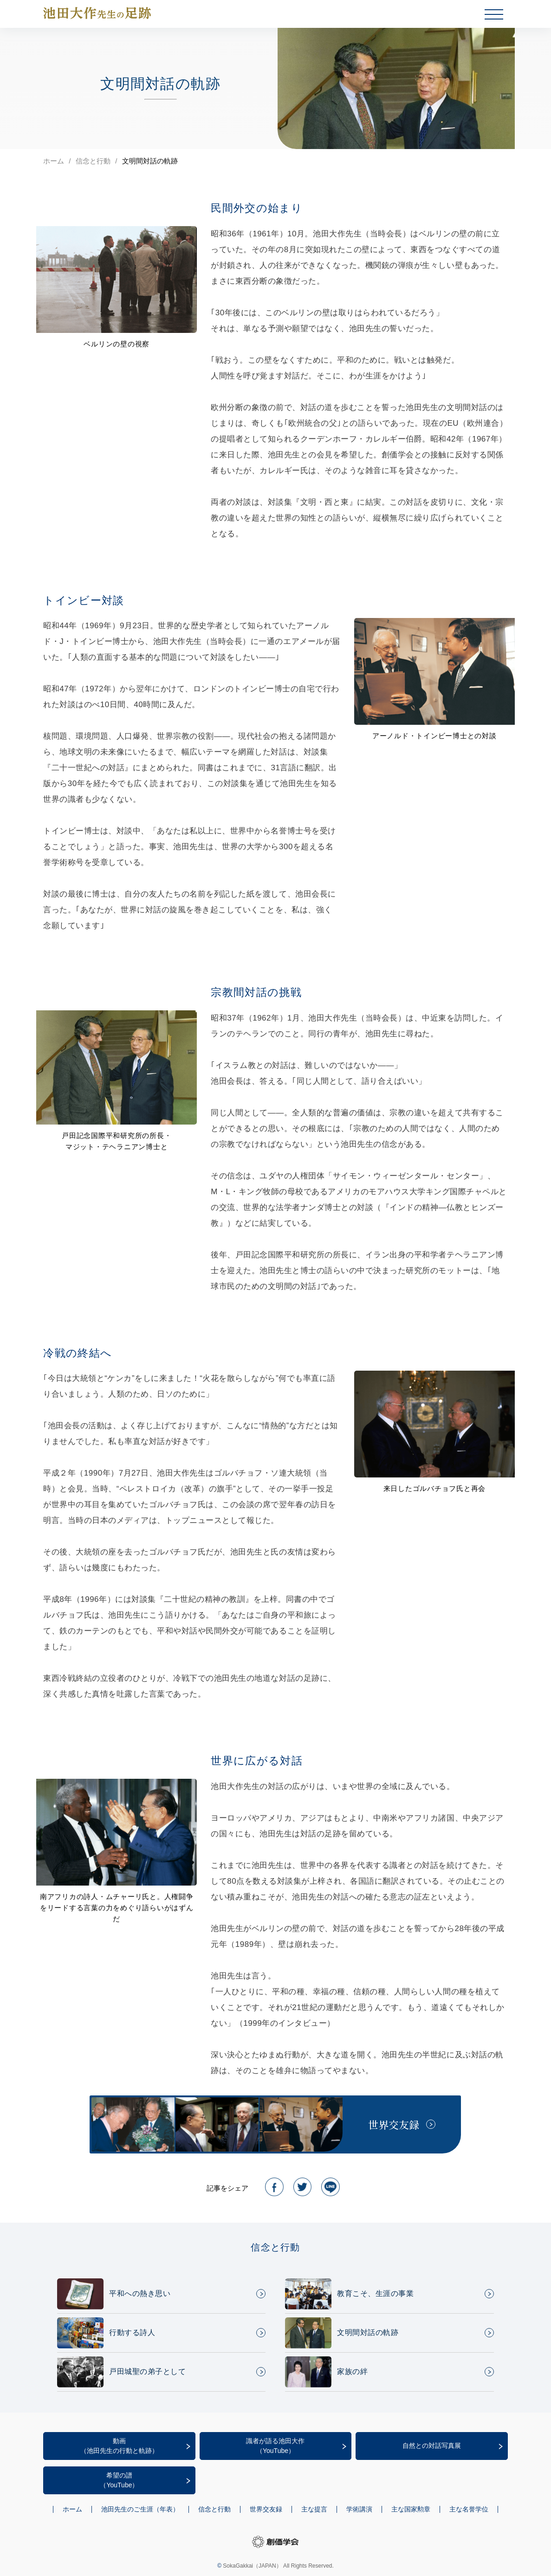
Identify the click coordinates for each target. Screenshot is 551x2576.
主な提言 (314, 2509)
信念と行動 (93, 161)
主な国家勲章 (410, 2509)
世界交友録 (266, 2509)
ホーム (53, 161)
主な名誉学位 (468, 2509)
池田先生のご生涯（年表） (140, 2509)
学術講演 (359, 2509)
